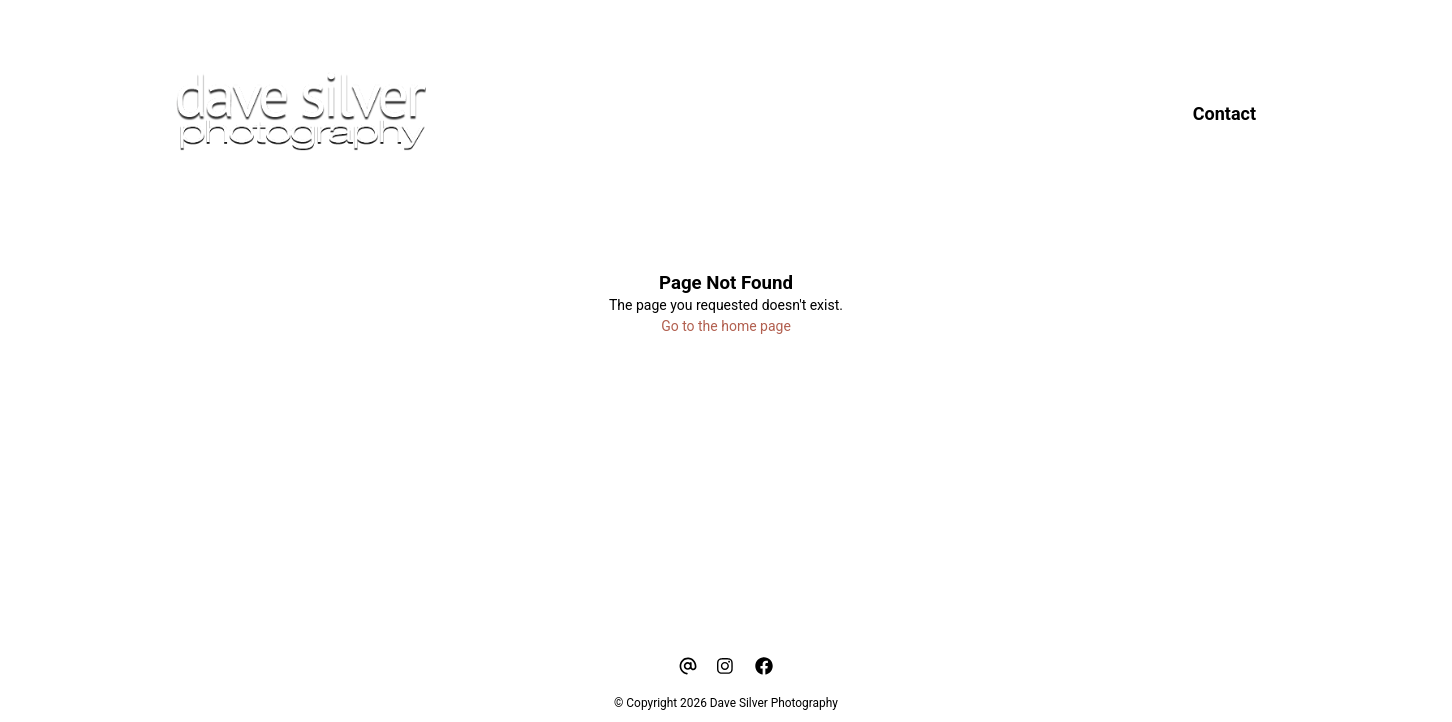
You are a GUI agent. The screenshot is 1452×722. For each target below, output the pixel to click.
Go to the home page (726, 326)
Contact (1224, 113)
